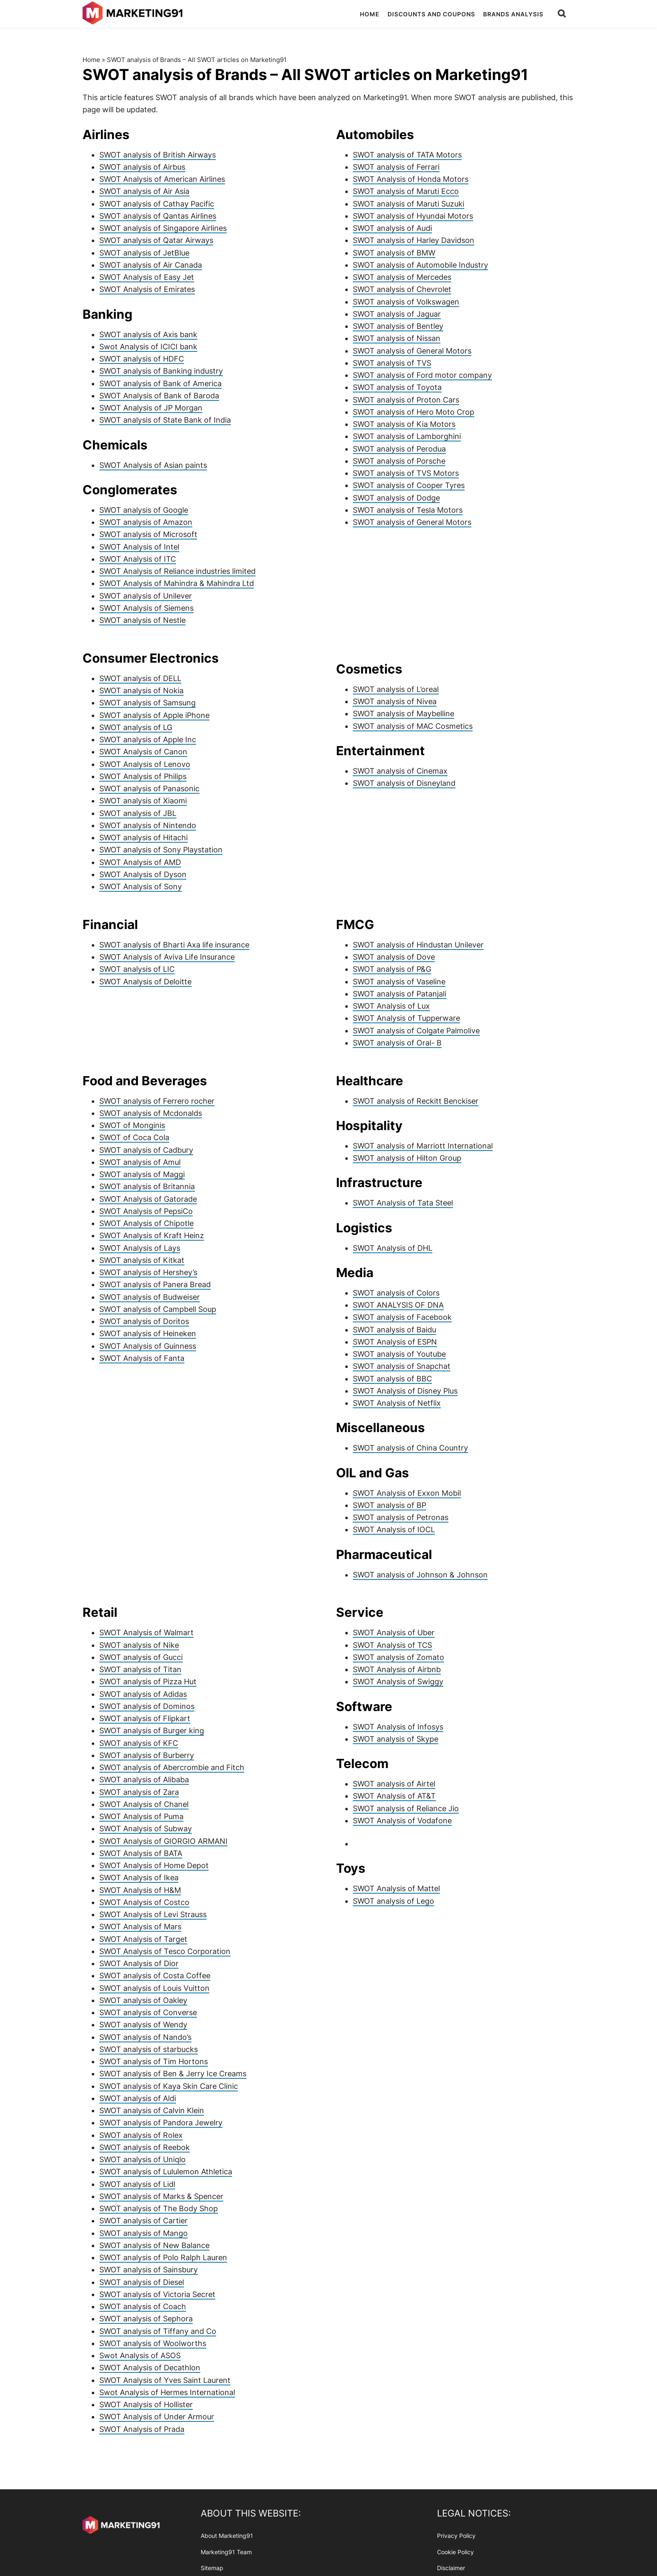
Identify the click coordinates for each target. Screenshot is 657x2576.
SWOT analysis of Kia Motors (404, 424)
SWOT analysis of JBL (137, 813)
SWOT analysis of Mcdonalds (150, 1113)
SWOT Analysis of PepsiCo (146, 1211)
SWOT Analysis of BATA (140, 1853)
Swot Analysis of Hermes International (167, 2392)
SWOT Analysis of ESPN (395, 1341)
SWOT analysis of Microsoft (148, 534)
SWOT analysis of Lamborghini (407, 436)
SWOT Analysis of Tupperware (406, 1018)
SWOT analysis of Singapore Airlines (163, 228)
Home (91, 60)
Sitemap (212, 2567)
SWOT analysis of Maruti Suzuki (408, 203)
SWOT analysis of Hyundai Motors (413, 216)
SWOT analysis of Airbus (142, 167)
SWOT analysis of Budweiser (149, 1297)
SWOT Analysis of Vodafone (402, 1820)
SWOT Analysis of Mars (140, 1926)
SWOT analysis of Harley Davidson (413, 240)
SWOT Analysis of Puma (141, 1816)
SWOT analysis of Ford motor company (422, 375)
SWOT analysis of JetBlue (144, 252)
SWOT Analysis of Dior (138, 1963)
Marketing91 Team (226, 2551)
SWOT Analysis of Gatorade (148, 1199)
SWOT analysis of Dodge (396, 497)
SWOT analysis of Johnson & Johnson (420, 1574)
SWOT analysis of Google (143, 510)
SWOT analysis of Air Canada (150, 265)
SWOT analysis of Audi (392, 228)
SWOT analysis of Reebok (144, 2147)
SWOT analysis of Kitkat (141, 1260)
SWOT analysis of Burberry (146, 1755)
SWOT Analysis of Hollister (146, 2404)
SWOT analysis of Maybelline (403, 713)
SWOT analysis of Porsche (399, 461)
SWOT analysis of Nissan (396, 338)
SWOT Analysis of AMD (140, 862)
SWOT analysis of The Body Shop (158, 2208)
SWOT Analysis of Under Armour (156, 2416)
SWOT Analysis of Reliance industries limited (177, 571)
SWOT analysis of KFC (138, 1743)
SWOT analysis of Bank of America (160, 383)
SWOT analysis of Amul (140, 1162)
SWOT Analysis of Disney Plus (405, 1390)
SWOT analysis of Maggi (142, 1174)
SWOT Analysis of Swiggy (398, 1681)
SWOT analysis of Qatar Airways (156, 240)
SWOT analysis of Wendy (143, 2024)
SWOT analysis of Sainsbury (148, 2269)
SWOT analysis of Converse (148, 2012)
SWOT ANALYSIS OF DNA (398, 1305)
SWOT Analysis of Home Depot (154, 1865)
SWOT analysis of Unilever (145, 595)
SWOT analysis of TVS (392, 363)
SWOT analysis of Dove (394, 956)
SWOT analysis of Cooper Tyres (409, 485)
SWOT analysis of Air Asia (144, 191)
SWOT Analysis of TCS (392, 1645)
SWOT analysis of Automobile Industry (420, 265)
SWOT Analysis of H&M (140, 1890)
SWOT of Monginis (132, 1125)
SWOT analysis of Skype (395, 1739)
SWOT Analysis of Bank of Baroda (159, 395)
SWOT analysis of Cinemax (400, 771)
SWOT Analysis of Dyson (142, 874)
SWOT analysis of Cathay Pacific (156, 203)
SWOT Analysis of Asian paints (153, 465)
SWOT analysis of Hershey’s (148, 1272)
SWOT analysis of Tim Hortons (153, 2061)
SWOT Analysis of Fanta (141, 1358)
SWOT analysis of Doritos (144, 1321)
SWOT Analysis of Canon (143, 751)
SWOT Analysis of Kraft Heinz (151, 1235)
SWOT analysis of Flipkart (144, 1718)
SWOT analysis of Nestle (142, 620)
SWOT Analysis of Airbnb (397, 1669)
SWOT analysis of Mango (143, 2233)
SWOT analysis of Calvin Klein (151, 2110)
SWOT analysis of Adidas (143, 1694)
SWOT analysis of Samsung (147, 702)
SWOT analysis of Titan (140, 1669)
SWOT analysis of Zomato (398, 1657)
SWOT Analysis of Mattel (396, 1888)
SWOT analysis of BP (389, 1505)
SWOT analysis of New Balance (154, 2245)
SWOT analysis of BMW (394, 252)
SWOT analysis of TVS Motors (406, 473)
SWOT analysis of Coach (142, 2306)
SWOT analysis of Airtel (394, 1783)
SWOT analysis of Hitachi (143, 837)
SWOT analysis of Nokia (141, 690)
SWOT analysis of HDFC (141, 358)
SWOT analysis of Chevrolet (402, 289)
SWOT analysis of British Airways (157, 154)
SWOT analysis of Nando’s (145, 2037)
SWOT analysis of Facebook (402, 1317)
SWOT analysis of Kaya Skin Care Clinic (168, 2086)
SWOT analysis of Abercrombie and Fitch (171, 1767)
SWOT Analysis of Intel (139, 546)
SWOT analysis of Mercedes (402, 277)
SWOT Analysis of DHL (392, 1248)
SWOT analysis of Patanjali (399, 993)
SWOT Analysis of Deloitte (145, 981)
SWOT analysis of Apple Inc (147, 739)
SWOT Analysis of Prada (141, 2429)
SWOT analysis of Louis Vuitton (154, 1988)
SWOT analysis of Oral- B (397, 1042)
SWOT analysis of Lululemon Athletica (165, 2171)
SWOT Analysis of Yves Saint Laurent (164, 2380)
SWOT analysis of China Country (410, 1447)
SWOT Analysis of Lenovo (144, 764)
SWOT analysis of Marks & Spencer (161, 2196)
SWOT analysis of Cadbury (146, 1150)
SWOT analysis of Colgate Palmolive (416, 1030)
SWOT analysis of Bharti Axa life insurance (174, 944)
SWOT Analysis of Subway (145, 1828)
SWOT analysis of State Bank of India (165, 420)
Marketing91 (134, 13)
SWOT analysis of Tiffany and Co (157, 2331)
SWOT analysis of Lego (393, 1901)
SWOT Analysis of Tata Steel (403, 1202)
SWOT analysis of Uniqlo (142, 2159)
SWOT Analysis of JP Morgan (150, 407)
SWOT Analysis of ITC (137, 559)
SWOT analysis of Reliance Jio (406, 1808)
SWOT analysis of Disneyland (404, 783)
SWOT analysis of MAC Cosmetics (413, 726)
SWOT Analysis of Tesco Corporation (164, 1951)
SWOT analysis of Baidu (394, 1329)
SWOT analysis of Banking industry (161, 371)
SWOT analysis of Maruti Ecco (406, 191)
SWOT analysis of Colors (396, 1292)
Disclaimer (451, 2567)
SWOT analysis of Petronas (400, 1517)
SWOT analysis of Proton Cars (406, 399)
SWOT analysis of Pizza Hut (148, 1681)
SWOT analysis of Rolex (141, 2135)
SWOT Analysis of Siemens (146, 608)
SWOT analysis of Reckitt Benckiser (416, 1101)
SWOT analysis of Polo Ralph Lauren (163, 2257)
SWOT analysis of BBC (392, 1378)
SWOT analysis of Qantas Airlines (157, 216)
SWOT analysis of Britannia (147, 1186)
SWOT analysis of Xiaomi (143, 800)
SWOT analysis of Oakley (143, 2000)
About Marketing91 (227, 2535)
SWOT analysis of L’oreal (396, 689)
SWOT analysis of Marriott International (423, 1145)
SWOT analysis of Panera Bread (155, 1284)
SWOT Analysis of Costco (144, 1902)
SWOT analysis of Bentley (398, 326)
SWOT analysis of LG (135, 727)
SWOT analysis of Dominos (146, 1706)
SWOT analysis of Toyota (397, 387)
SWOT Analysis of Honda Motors (410, 179)
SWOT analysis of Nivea (395, 701)
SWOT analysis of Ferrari (396, 167)
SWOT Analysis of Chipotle (146, 1223)
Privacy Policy (456, 2535)
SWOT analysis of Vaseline (399, 981)
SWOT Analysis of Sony (140, 886)
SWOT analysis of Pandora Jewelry (160, 2122)
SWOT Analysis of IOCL (394, 1529)
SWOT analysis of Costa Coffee (154, 1975)
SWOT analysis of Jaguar (397, 314)
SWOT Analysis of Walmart (146, 1632)
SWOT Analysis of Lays (139, 1248)
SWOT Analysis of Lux (391, 1005)
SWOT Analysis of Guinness (147, 1346)
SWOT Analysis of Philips (142, 776)
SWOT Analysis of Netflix (397, 1403)
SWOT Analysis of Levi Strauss (153, 1914)
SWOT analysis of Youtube (399, 1354)
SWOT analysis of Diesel (141, 2282)
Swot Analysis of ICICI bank (148, 346)
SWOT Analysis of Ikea (138, 1877)
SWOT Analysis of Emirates (147, 289)
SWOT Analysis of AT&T (394, 1795)
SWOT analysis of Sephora (146, 2318)
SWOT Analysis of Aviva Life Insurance (167, 956)
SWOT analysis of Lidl (137, 2184)
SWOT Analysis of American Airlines (162, 179)
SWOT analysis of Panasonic (149, 788)
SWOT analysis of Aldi (137, 2098)
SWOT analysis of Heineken (147, 1333)
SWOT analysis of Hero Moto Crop (413, 412)
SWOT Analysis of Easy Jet (146, 277)
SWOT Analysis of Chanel (144, 1804)
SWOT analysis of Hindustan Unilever (418, 944)
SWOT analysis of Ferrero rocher (157, 1101)
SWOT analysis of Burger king (151, 1730)
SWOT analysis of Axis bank (148, 334)
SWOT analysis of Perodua (399, 448)
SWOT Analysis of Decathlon (149, 2367)
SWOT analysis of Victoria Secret (157, 2294)
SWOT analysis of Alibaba (144, 1779)
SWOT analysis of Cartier (143, 2220)
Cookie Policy (455, 2551)
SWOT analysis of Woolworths (152, 2343)
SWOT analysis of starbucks (148, 2049)
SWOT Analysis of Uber (394, 1632)
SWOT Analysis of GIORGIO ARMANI (163, 1841)
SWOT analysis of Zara (139, 1792)
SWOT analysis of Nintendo (147, 825)
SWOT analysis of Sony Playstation (160, 849)
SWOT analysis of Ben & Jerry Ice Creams (172, 2073)
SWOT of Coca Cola (134, 1137)
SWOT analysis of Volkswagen (406, 301)
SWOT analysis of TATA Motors (407, 154)
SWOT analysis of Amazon (145, 522)
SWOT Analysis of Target (143, 1939)
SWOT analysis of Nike (139, 1645)
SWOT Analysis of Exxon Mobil (407, 1493)
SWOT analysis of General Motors (412, 350)
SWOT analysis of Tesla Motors (408, 510)
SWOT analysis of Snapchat (401, 1366)
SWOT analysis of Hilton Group (407, 1158)
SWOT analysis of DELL (140, 678)
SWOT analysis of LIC (137, 969)
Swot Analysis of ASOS (140, 2355)
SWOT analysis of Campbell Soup (157, 1309)
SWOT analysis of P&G (392, 969)
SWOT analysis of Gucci (141, 1657)
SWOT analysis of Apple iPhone (154, 715)
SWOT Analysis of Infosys (398, 1726)
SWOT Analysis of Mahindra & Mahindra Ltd (176, 583)
